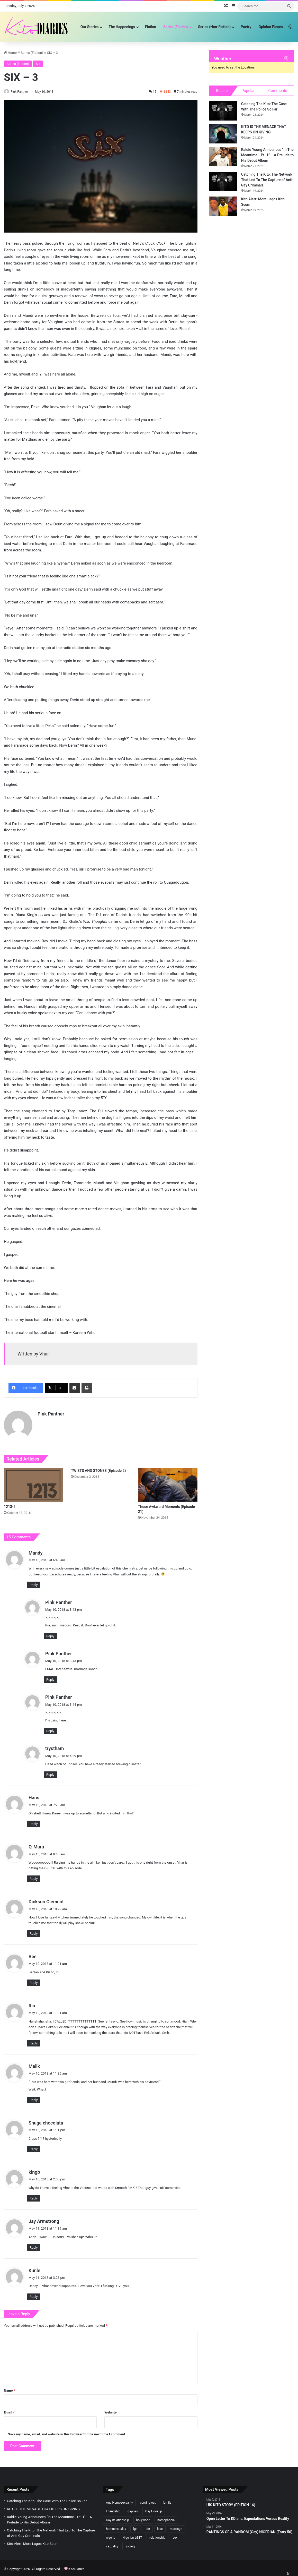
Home (10, 53)
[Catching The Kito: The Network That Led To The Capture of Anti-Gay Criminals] (223, 183)
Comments (277, 90)
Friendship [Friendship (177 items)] (113, 2509)
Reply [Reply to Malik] (34, 2098)
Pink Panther (22, 91)
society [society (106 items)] (130, 2544)
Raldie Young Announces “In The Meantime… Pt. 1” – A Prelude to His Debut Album (267, 157)
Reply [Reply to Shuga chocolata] (34, 2147)
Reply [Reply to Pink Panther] (50, 1634)
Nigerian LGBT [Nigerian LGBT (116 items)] (132, 2535)
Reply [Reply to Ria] (34, 2041)
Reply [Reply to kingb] (34, 2196)
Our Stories (89, 27)
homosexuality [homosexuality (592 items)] (116, 2526)
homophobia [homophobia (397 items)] (166, 2518)
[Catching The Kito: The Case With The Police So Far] (223, 113)
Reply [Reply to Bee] (34, 1980)
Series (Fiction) (175, 27)
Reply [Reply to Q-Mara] (34, 1876)
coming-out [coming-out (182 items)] (148, 2500)
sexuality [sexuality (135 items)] (112, 2544)
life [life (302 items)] (148, 2526)
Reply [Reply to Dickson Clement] (34, 1931)
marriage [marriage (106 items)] (176, 2526)
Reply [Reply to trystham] (50, 1773)
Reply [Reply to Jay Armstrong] (34, 2245)
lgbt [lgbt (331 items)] (135, 2526)
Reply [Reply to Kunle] (34, 2294)
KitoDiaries (76, 2567)
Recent (222, 90)
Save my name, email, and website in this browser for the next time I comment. (67, 2432)
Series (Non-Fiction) (214, 27)
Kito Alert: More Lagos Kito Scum (32, 2541)
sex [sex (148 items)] (175, 2535)
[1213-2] (33, 1482)
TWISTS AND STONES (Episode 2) (98, 1468)
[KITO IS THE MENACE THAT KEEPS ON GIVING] (223, 136)
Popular (248, 90)
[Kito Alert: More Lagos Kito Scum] (223, 208)
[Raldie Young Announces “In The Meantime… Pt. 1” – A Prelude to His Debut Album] (223, 159)
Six (38, 64)
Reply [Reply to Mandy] (34, 1582)
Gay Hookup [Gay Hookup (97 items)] (153, 2509)
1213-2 (9, 1504)
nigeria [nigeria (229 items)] (110, 2535)
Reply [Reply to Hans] (34, 1821)
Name (9, 2388)
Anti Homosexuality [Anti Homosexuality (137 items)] (119, 2500)
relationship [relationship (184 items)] (157, 2535)
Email (9, 2410)
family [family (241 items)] (167, 2500)
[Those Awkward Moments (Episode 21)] (167, 1482)
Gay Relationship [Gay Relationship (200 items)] (117, 2518)
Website (110, 2410)
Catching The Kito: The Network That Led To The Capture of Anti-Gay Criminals (267, 182)
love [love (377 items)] (160, 2526)
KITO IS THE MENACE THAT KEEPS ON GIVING (43, 2506)
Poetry (246, 27)
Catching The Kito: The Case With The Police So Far (47, 2498)
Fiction (150, 27)
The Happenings (122, 27)
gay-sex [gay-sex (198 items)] (133, 2509)
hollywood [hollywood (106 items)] (143, 2518)
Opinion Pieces (271, 27)
